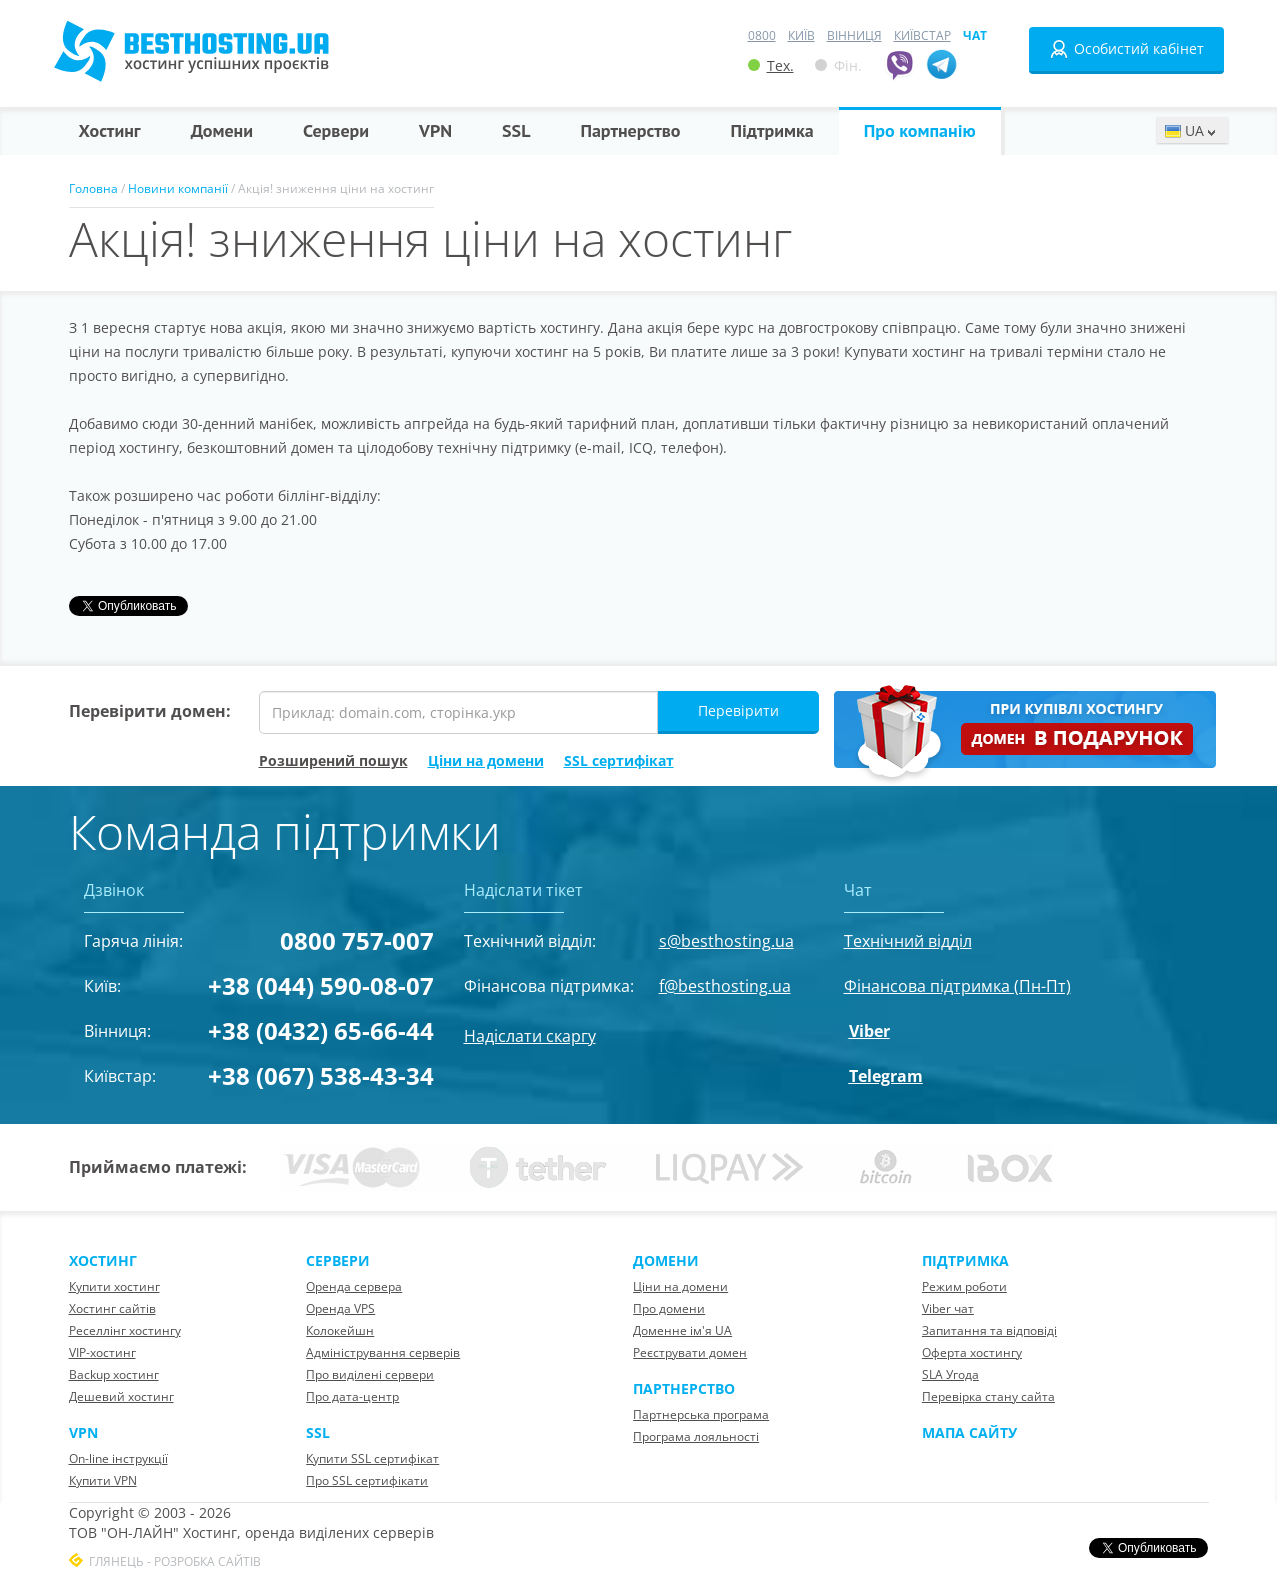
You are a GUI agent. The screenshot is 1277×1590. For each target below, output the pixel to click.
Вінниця (854, 35)
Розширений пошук (333, 760)
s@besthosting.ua (726, 941)
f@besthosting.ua (725, 986)
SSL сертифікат (619, 760)
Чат (975, 35)
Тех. (771, 65)
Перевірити (738, 710)
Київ (801, 35)
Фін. (838, 65)
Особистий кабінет (1126, 49)
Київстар (922, 35)
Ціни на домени (486, 760)
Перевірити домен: (150, 711)
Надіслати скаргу (530, 1036)
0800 (762, 35)
